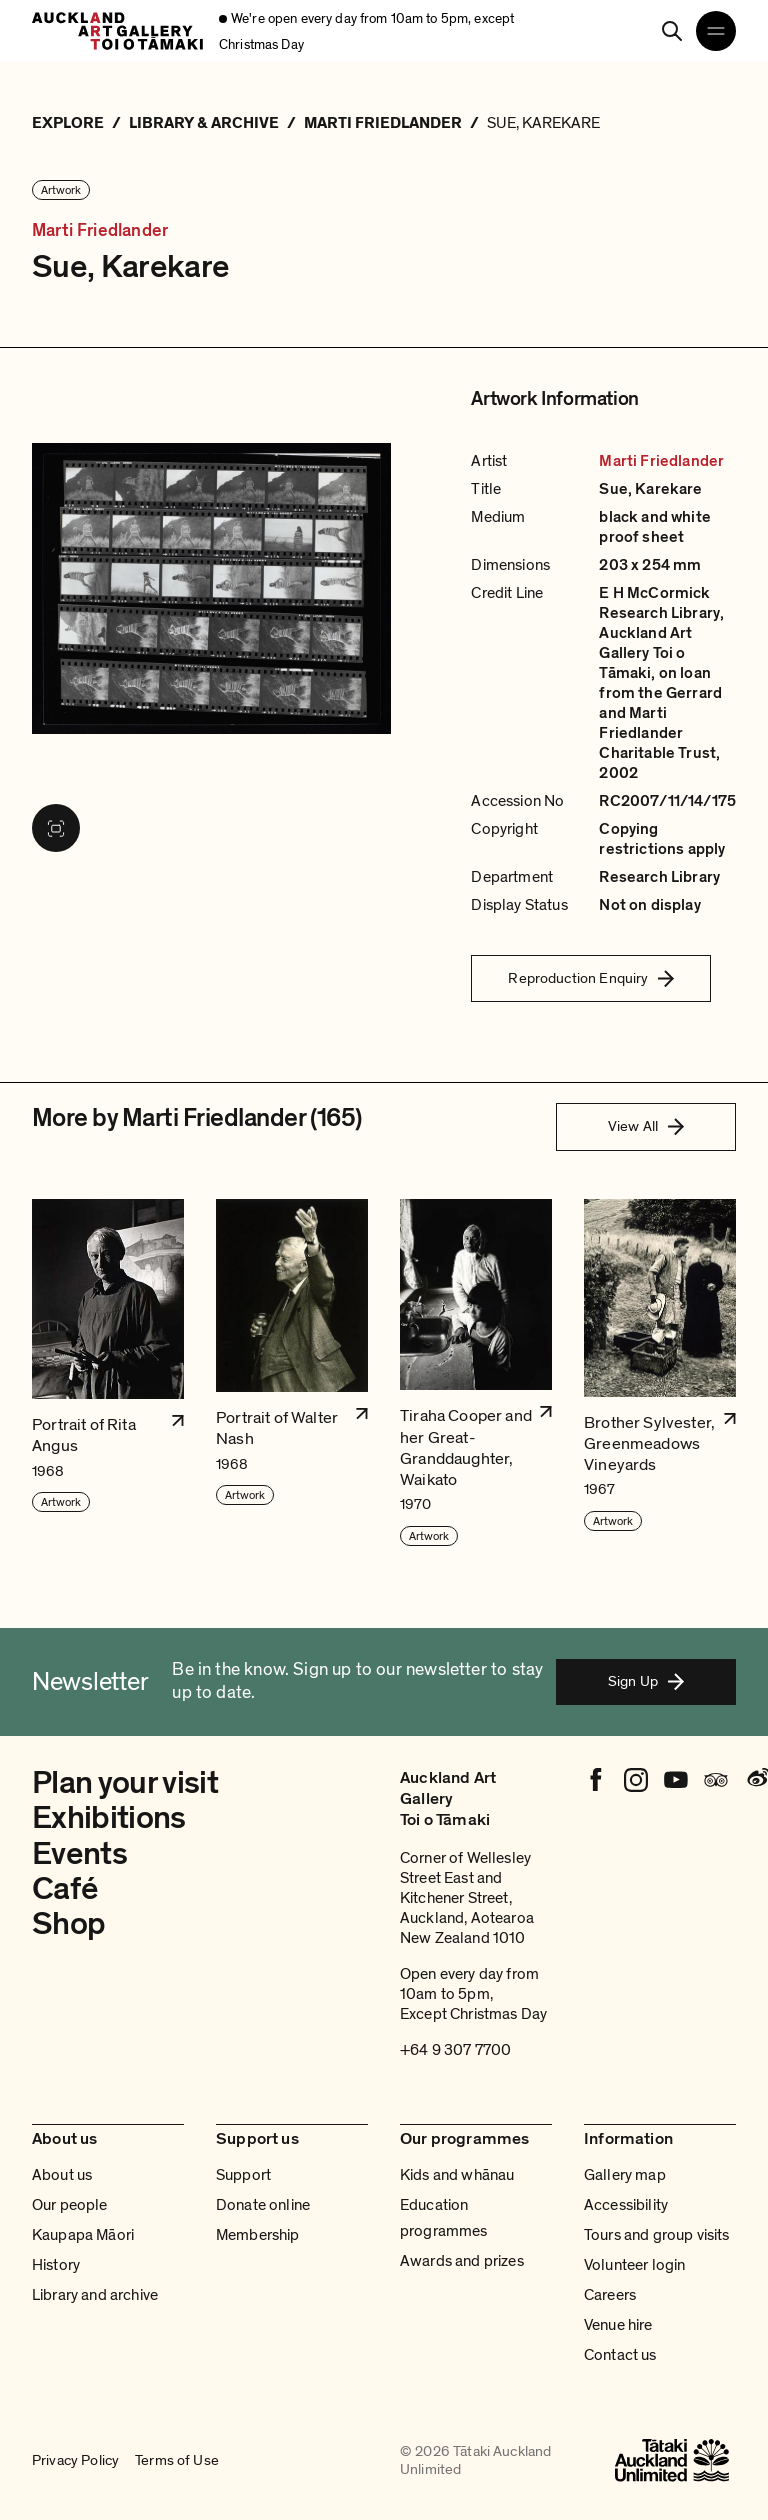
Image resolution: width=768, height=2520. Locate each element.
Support (243, 2175)
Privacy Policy (75, 2460)
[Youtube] (676, 1780)
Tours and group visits (657, 2235)
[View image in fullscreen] (56, 828)
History (56, 2265)
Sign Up (646, 1681)
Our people (70, 2205)
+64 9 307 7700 (455, 2050)
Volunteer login (634, 2265)
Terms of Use (177, 2460)
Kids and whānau (457, 2175)
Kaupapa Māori (83, 2235)
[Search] (672, 31)
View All (646, 1126)
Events (79, 1854)
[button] (108, 1373)
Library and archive (95, 2295)
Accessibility (626, 2205)
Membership (258, 2235)
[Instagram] (636, 1780)
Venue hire (618, 2325)
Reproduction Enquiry (591, 978)
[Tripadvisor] (716, 1780)
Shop (68, 1924)
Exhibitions (109, 1818)
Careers (610, 2295)
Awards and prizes (462, 2261)
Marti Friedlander (100, 231)
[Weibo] (756, 1780)
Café (64, 1889)
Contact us (620, 2355)
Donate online (263, 2205)
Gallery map (625, 2175)
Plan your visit (125, 1783)
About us (62, 2175)
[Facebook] (596, 1780)
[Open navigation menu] (716, 31)
